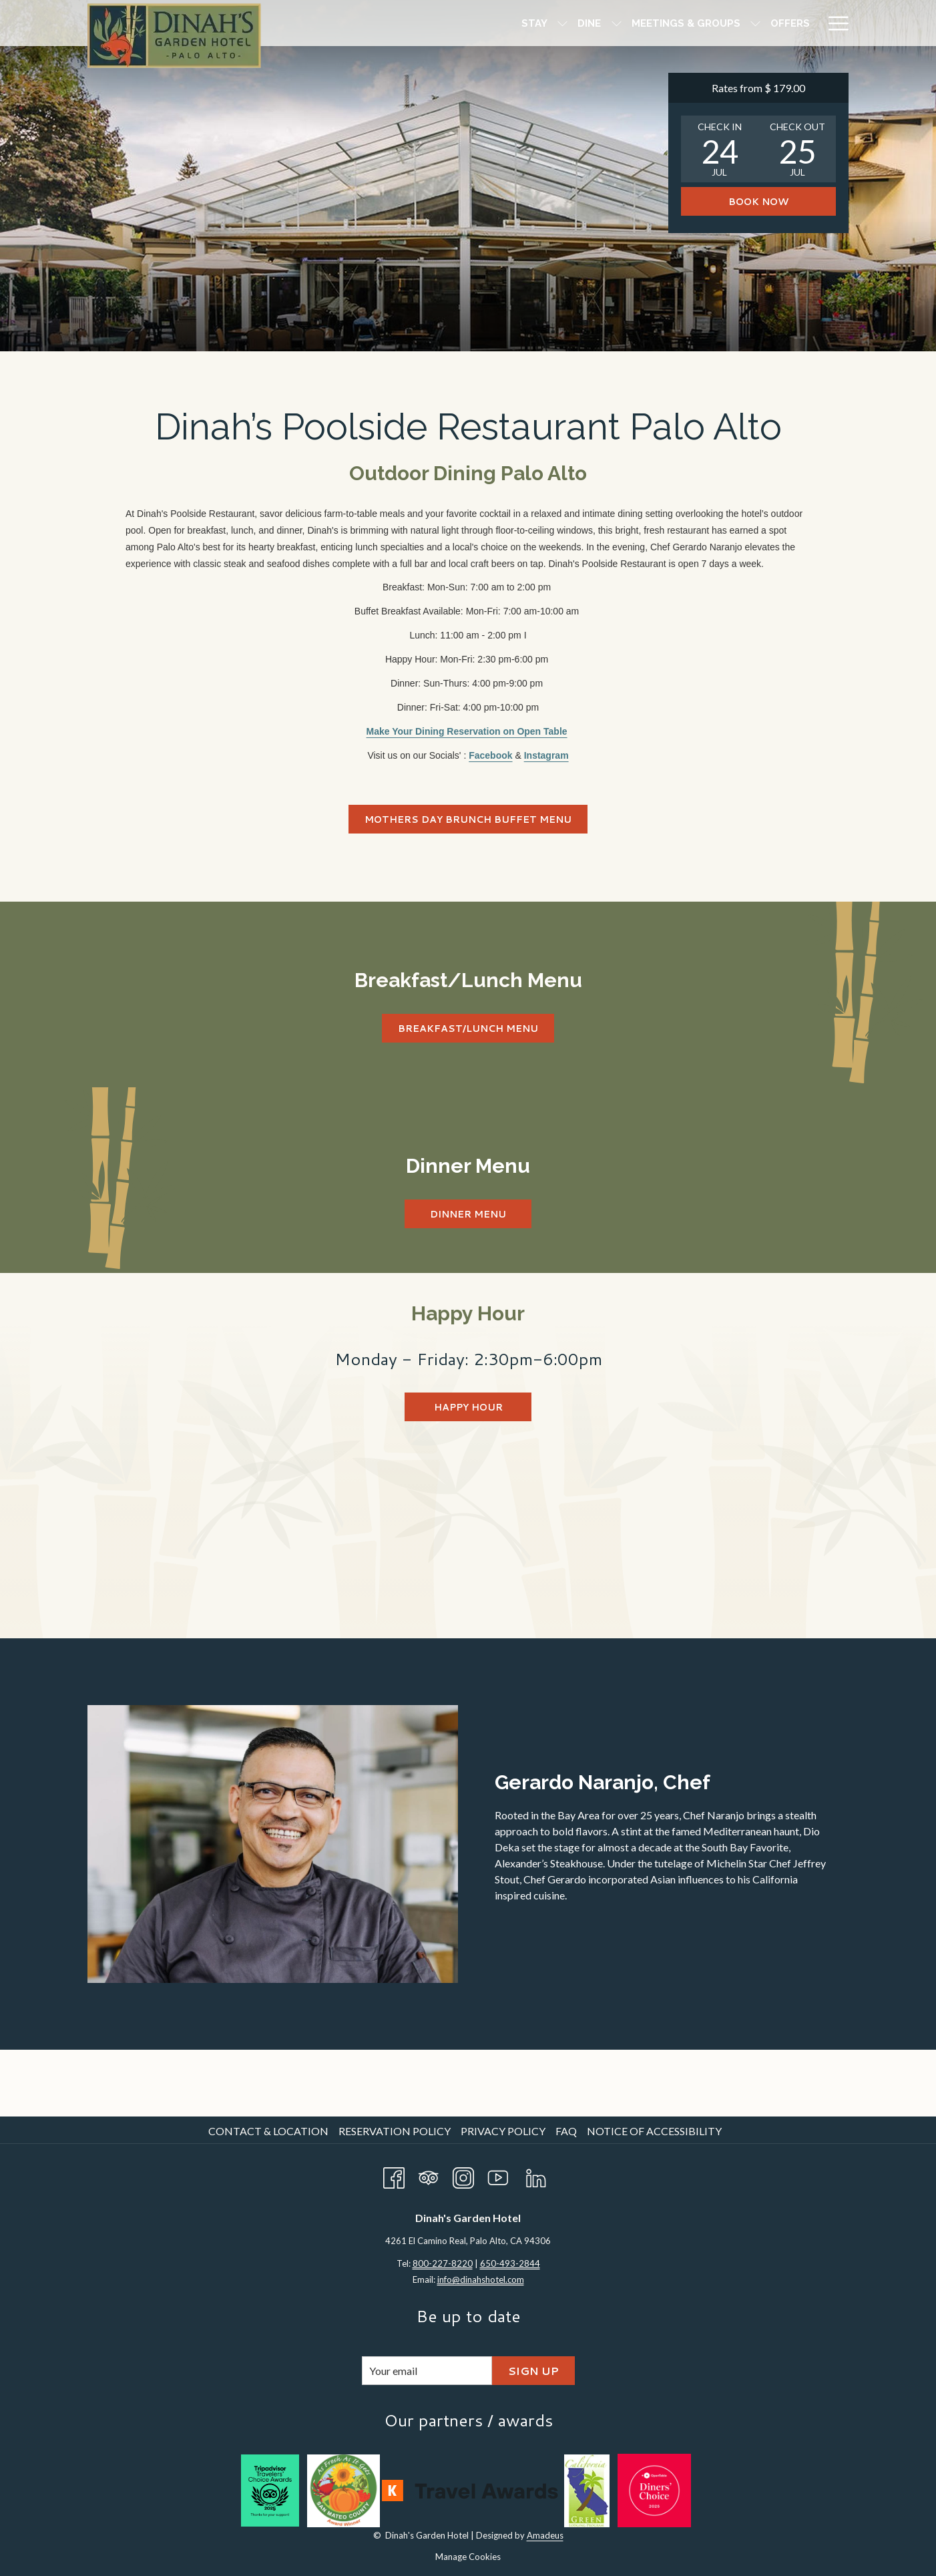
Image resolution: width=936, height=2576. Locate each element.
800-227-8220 (443, 2263)
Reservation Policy (394, 2131)
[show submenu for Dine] (453, 23)
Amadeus (545, 2535)
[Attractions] (773, 23)
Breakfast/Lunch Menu (476, 1028)
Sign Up (533, 2370)
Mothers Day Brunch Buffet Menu (468, 819)
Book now (758, 201)
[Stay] (372, 23)
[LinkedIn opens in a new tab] (536, 2175)
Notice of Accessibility (654, 2131)
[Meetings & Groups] (523, 23)
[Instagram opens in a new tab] (463, 2175)
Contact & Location (268, 2131)
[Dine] (427, 23)
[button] (719, 149)
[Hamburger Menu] (833, 23)
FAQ (566, 2131)
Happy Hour (468, 1407)
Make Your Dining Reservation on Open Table (467, 731)
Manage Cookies (468, 2556)
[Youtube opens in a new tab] (498, 2175)
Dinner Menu (468, 1214)
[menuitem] (270, 2131)
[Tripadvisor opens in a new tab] (428, 2175)
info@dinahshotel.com (480, 2279)
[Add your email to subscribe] (427, 2370)
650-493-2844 (510, 2263)
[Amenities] (692, 23)
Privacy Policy (503, 2131)
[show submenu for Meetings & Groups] (592, 23)
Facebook (490, 755)
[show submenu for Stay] (400, 23)
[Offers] (627, 23)
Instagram (546, 755)
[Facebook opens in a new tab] (394, 2175)
